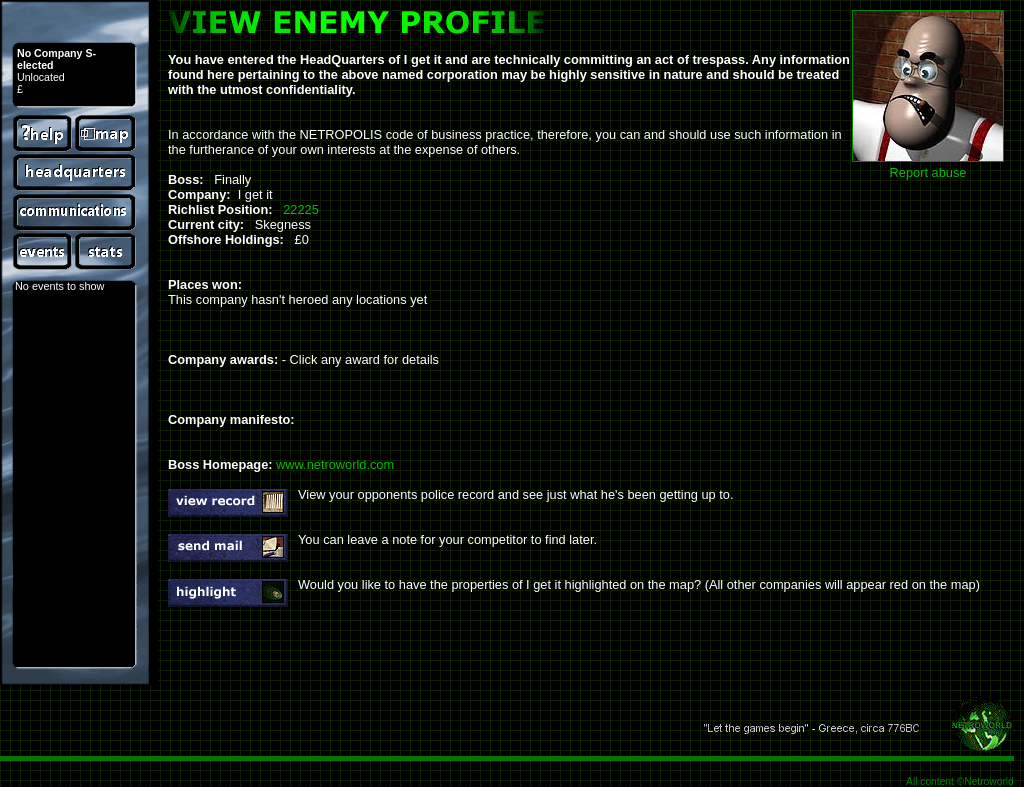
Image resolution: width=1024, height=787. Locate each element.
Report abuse (928, 172)
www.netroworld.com (335, 464)
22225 (301, 209)
